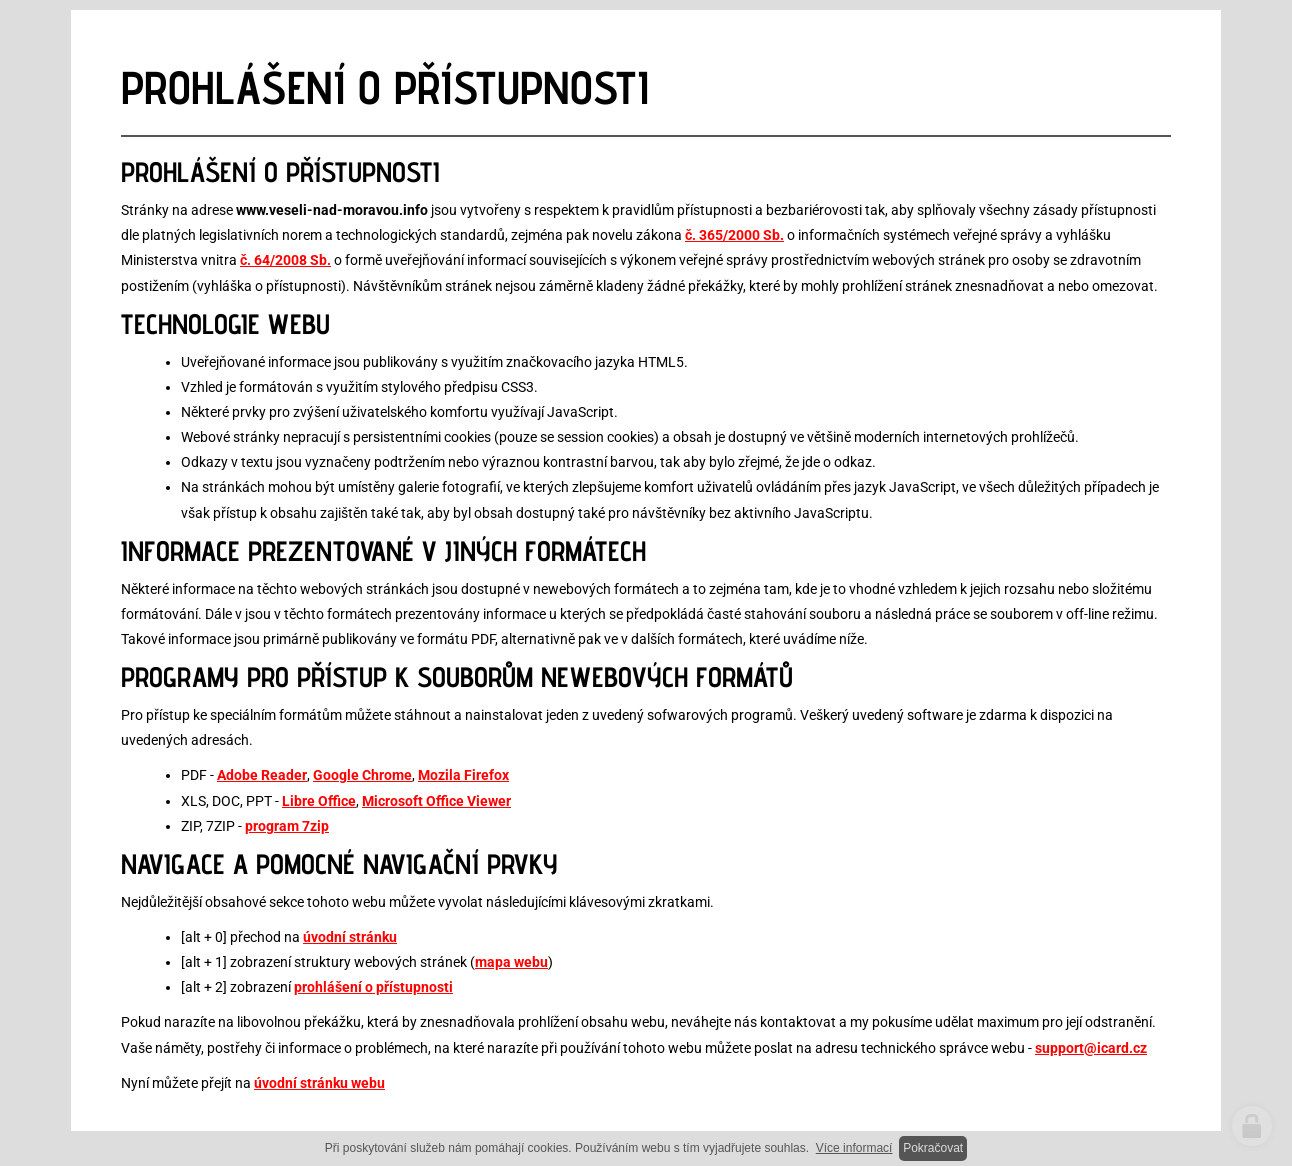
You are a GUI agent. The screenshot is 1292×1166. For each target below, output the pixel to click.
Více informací (854, 1148)
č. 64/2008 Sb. (285, 260)
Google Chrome (362, 775)
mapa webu (511, 962)
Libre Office (319, 801)
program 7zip (287, 826)
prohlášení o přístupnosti (373, 987)
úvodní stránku (350, 937)
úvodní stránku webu (319, 1083)
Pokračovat (933, 1148)
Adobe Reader (262, 775)
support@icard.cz (1091, 1048)
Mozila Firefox (463, 775)
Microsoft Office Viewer (436, 801)
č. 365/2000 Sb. (734, 235)
